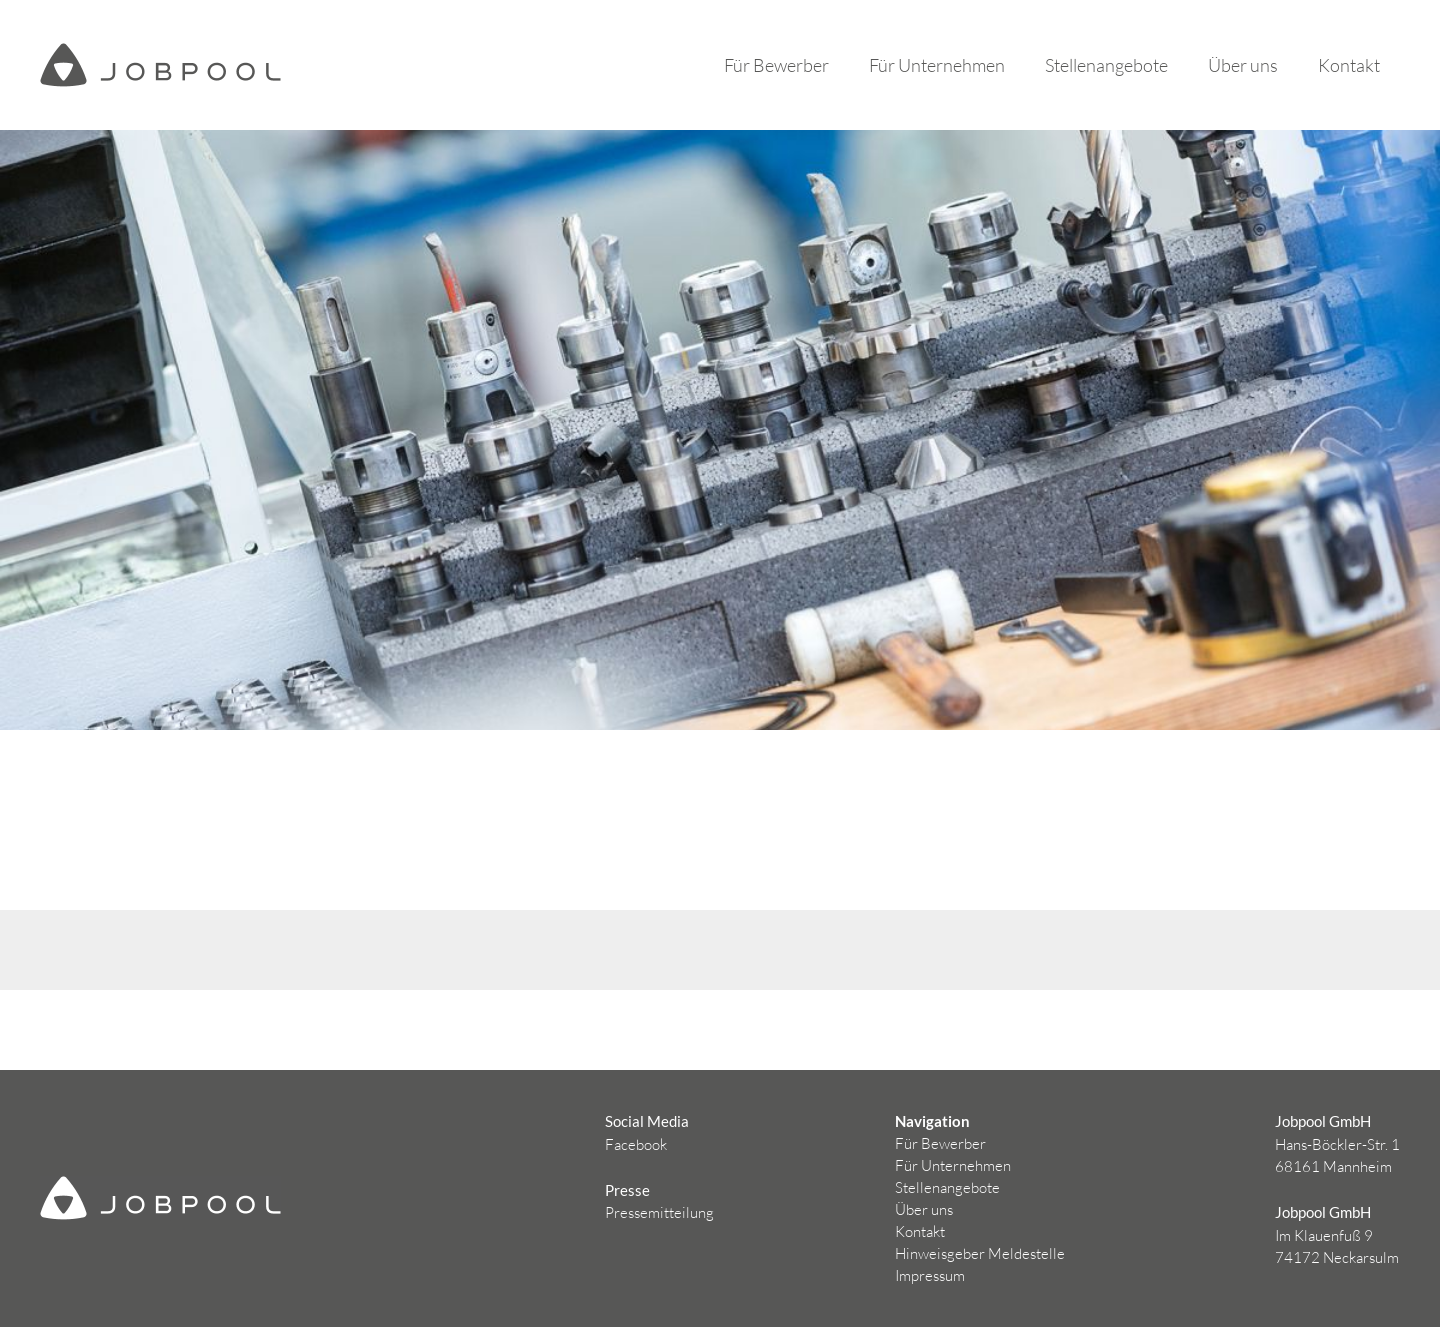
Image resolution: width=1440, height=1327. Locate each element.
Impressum (930, 1275)
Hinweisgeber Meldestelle (980, 1253)
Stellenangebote (1106, 65)
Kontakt (1349, 65)
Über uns (1243, 65)
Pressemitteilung (659, 1212)
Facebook (636, 1144)
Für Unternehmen (937, 65)
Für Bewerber (776, 65)
